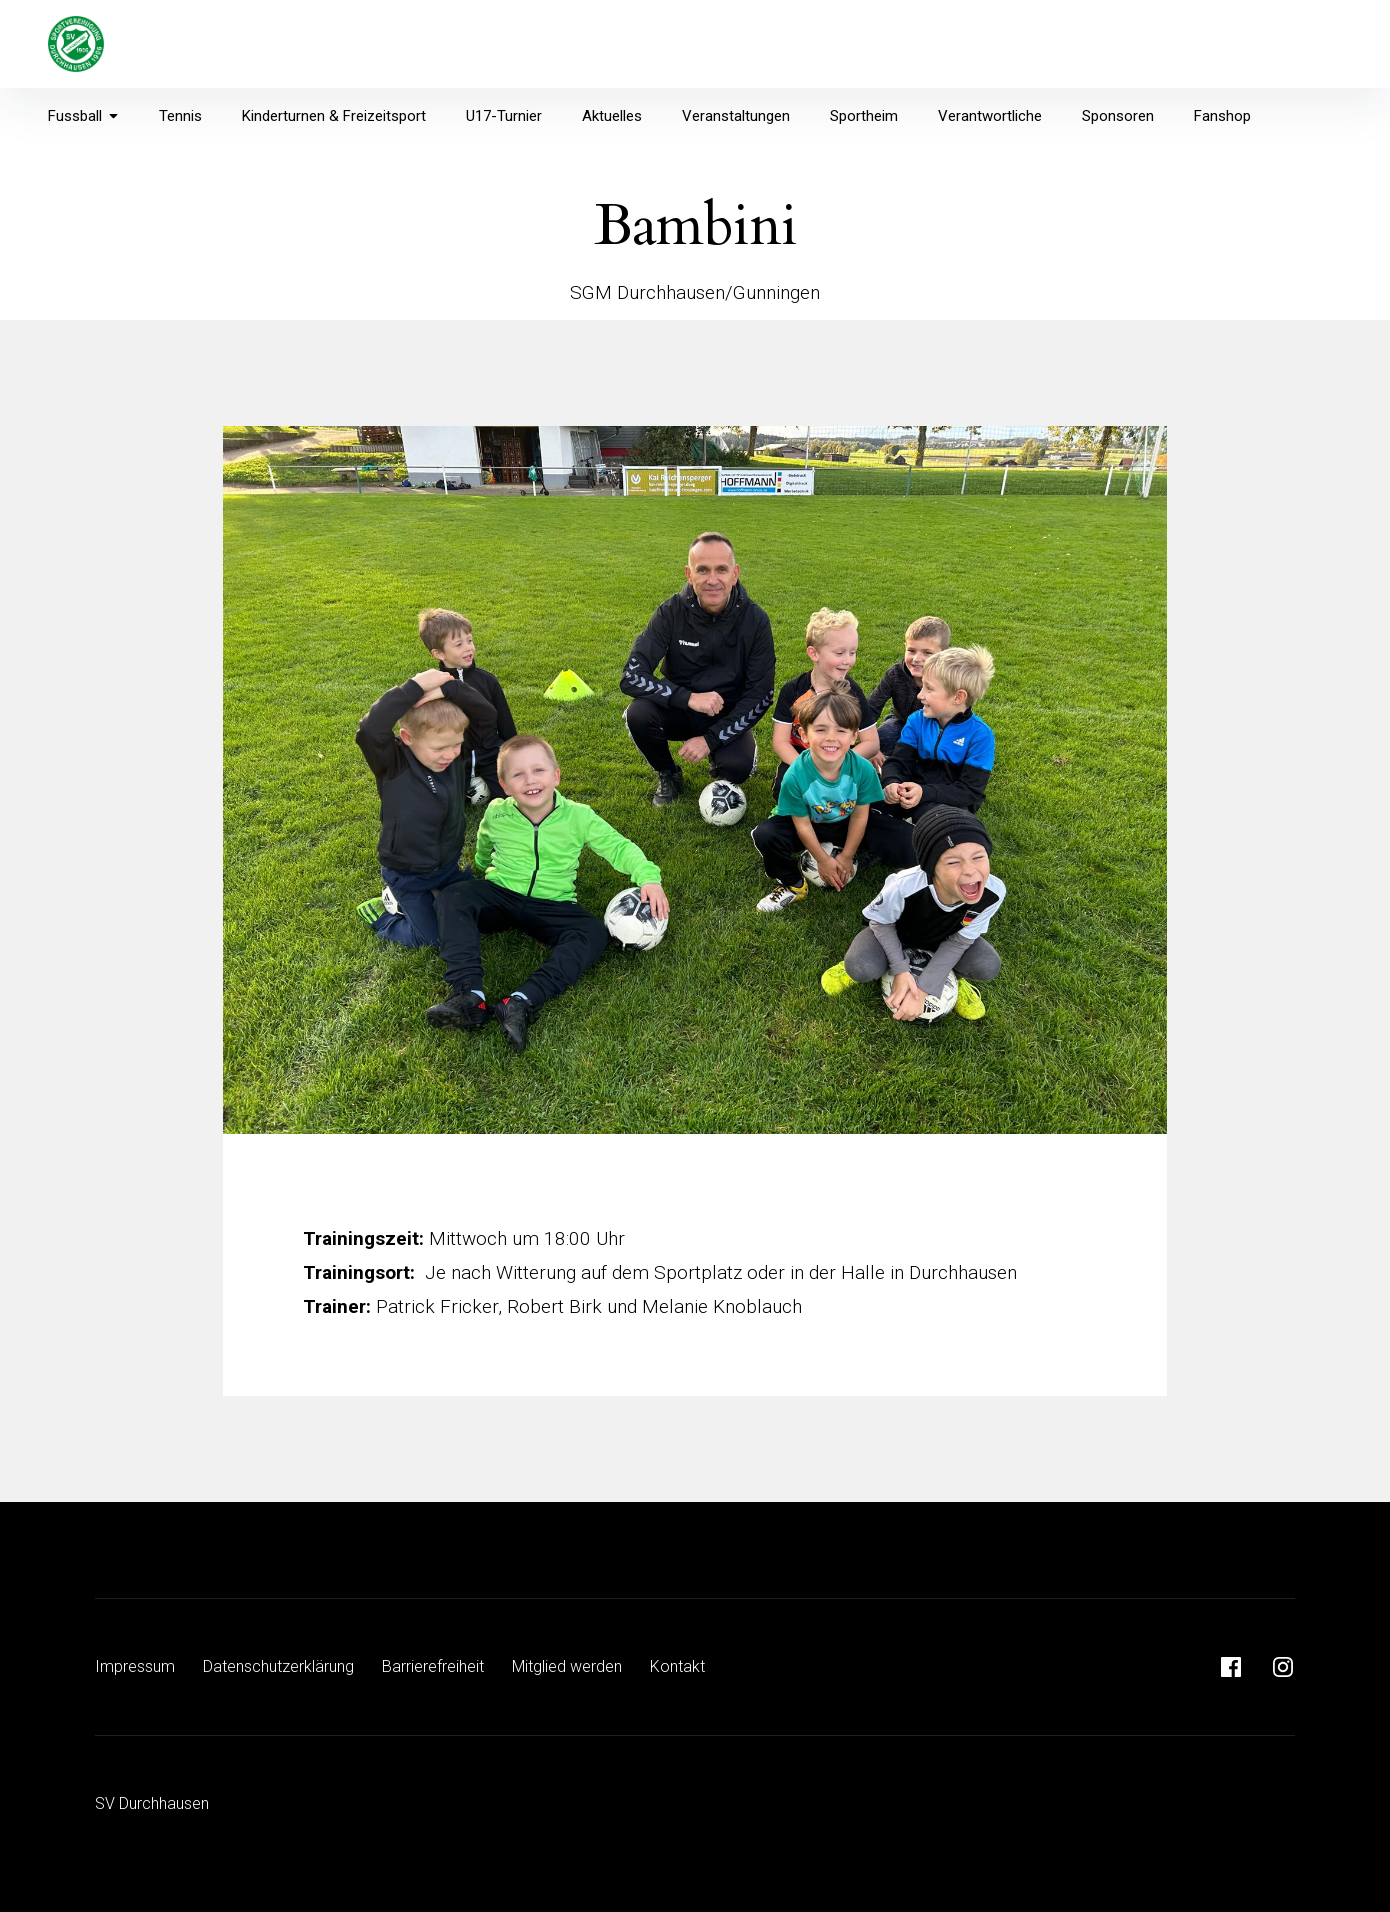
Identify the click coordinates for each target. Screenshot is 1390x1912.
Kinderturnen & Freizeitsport (334, 116)
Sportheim (864, 116)
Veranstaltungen (736, 116)
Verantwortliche (990, 116)
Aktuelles (612, 116)
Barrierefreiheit (433, 1666)
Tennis (180, 116)
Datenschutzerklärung (278, 1666)
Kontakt (677, 1666)
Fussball (83, 116)
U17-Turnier (504, 116)
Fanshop (1222, 116)
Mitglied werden (567, 1666)
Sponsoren (1118, 116)
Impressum (135, 1666)
